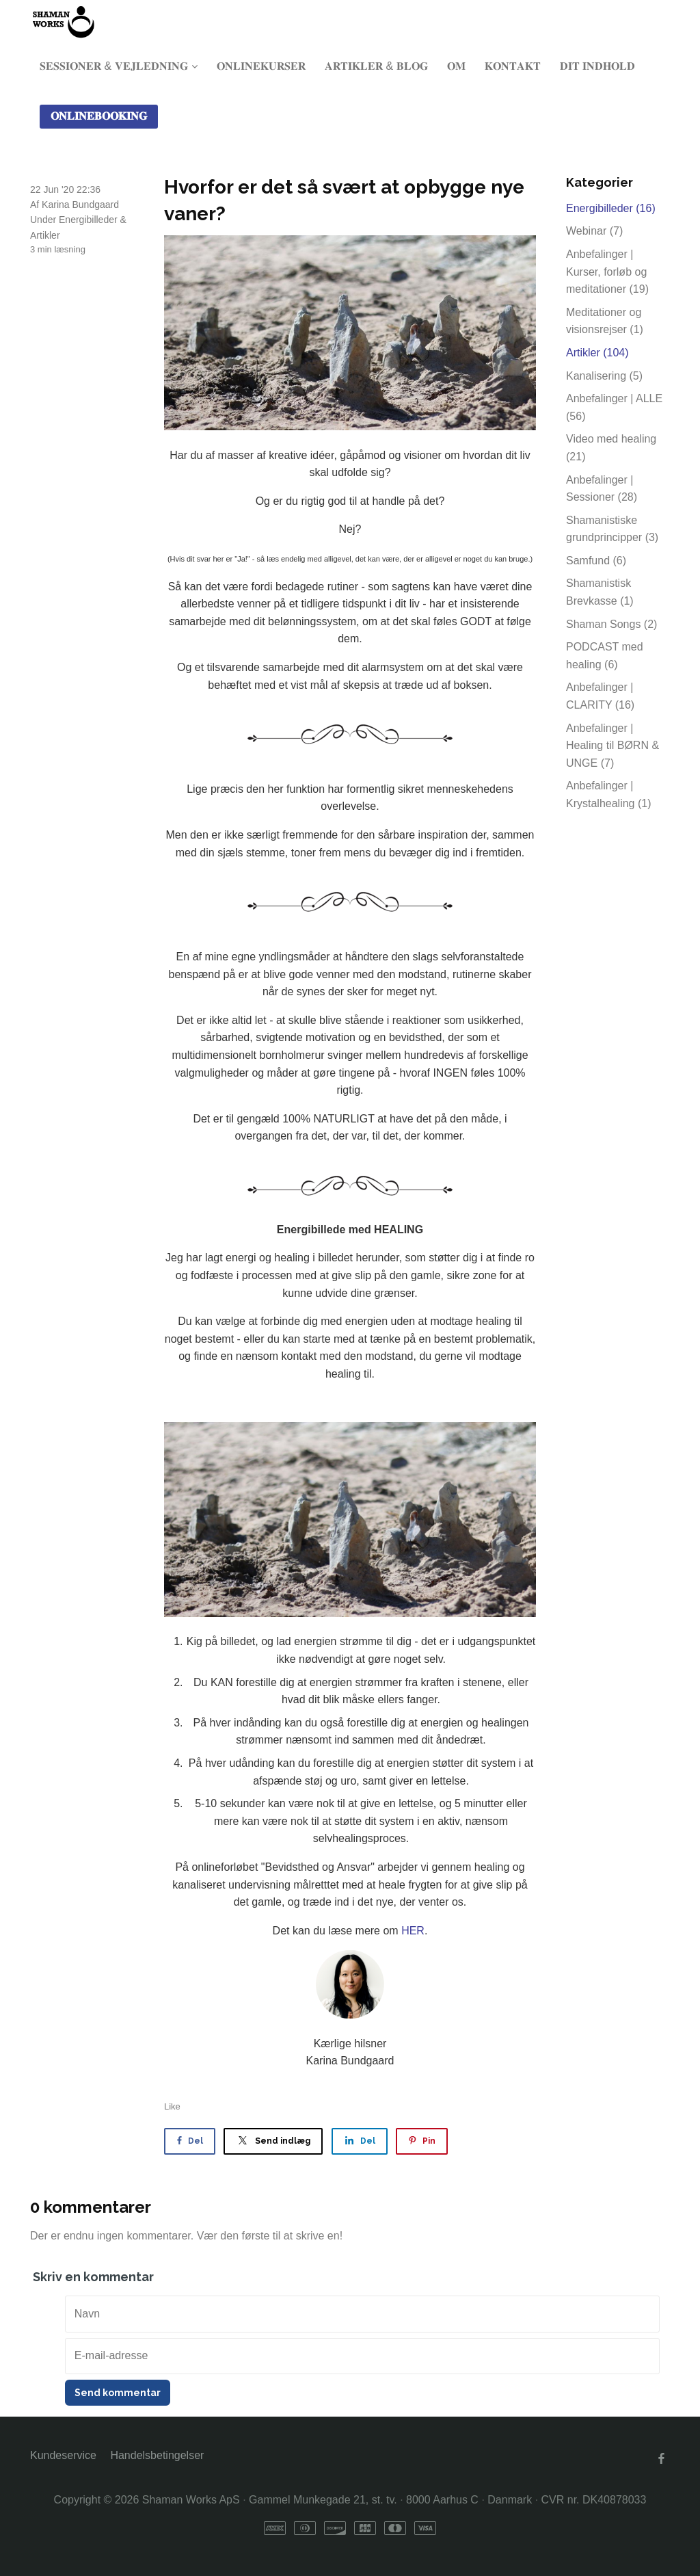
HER (413, 1930)
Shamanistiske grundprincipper (612, 529)
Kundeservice (63, 2455)
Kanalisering (604, 376)
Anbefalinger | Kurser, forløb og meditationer (607, 271)
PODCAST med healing (604, 655)
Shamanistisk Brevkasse (600, 592)
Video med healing (611, 447)
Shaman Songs (611, 624)
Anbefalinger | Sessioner (601, 488)
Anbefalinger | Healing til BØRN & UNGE (612, 745)
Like (172, 2106)
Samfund (596, 560)
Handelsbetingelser (157, 2455)
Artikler (45, 235)
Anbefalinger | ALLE (614, 407)
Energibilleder (88, 219)
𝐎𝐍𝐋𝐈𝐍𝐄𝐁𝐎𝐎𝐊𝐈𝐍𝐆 (99, 115)
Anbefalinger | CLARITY (600, 696)
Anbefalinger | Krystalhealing (608, 794)
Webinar (594, 231)
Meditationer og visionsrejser (604, 321)
